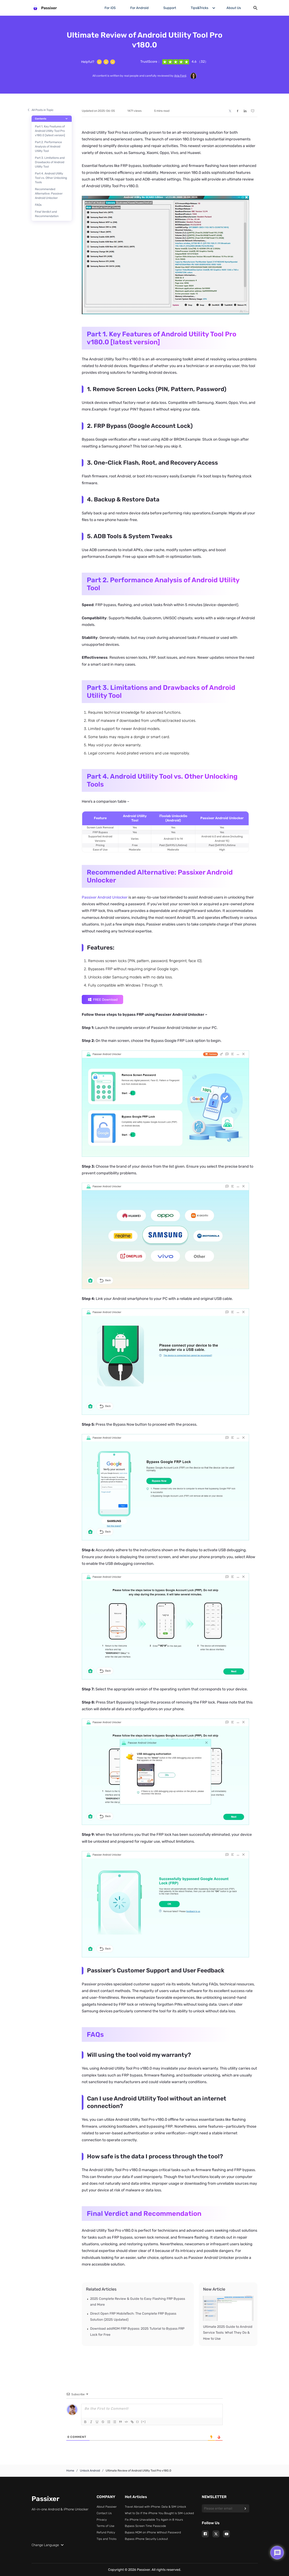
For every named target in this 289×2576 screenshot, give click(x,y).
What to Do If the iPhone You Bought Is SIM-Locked (159, 2513)
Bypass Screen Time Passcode (145, 2526)
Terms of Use (105, 2526)
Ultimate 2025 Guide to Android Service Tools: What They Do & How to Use (227, 2333)
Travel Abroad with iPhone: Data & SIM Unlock (155, 2507)
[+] (143, 2421)
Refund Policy (106, 2532)
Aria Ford (180, 76)
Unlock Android (90, 2470)
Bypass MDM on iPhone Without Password (153, 2532)
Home (70, 2470)
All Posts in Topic (43, 110)
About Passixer (107, 2507)
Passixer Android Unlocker (105, 897)
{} (137, 2421)
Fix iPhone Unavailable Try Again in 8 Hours (154, 2519)
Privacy (102, 2519)
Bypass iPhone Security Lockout (146, 2539)
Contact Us (104, 2513)
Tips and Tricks (106, 2539)
